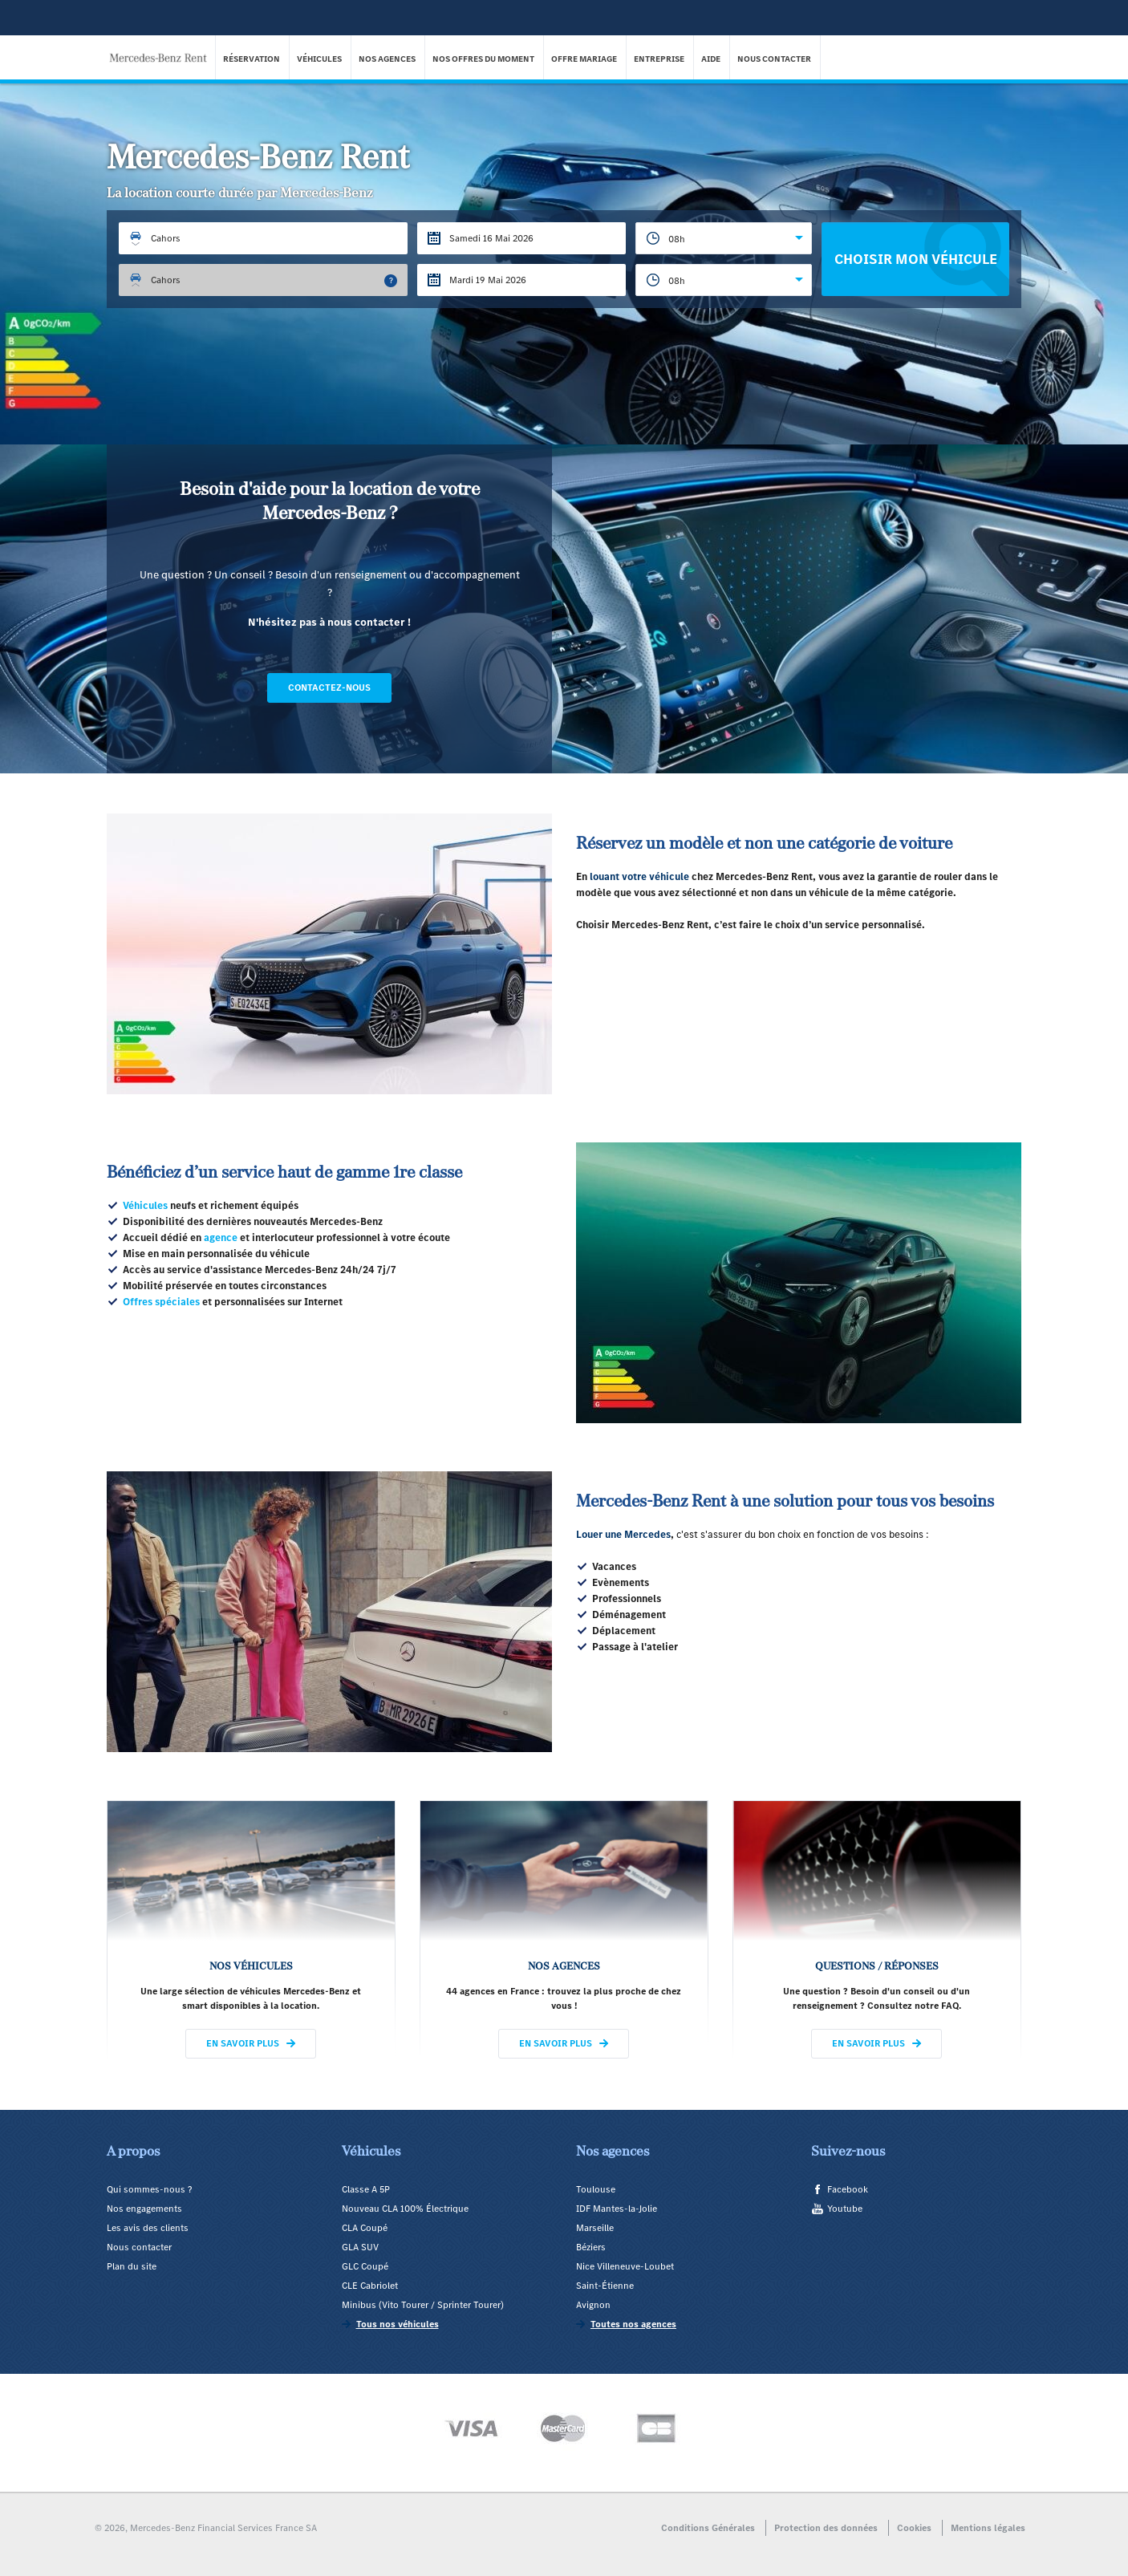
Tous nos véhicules (397, 2324)
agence (220, 1237)
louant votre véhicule (639, 876)
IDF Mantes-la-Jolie (616, 2208)
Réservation (252, 59)
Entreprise (660, 59)
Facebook (847, 2189)
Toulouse (595, 2189)
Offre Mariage (585, 59)
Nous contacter (775, 59)
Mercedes (647, 1534)
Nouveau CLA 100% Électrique (405, 2208)
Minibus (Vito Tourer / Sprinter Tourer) (423, 2304)
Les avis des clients (148, 2227)
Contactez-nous (329, 687)
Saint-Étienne (605, 2285)
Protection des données (826, 2527)
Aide (711, 59)
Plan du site (131, 2266)
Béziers (591, 2247)
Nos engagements (144, 2208)
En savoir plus (242, 2043)
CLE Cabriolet (370, 2285)
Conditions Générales (708, 2527)
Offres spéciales (161, 1301)
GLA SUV (360, 2247)
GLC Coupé (365, 2266)
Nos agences (388, 59)
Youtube (844, 2208)
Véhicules (320, 59)
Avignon (593, 2304)
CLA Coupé (364, 2227)
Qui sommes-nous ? (149, 2189)
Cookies (914, 2527)
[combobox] (723, 238)
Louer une (600, 1534)
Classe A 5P (366, 2189)
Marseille (595, 2227)
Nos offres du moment (484, 59)
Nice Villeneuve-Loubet (625, 2266)
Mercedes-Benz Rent (163, 47)
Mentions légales (988, 2527)
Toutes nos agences (633, 2324)
